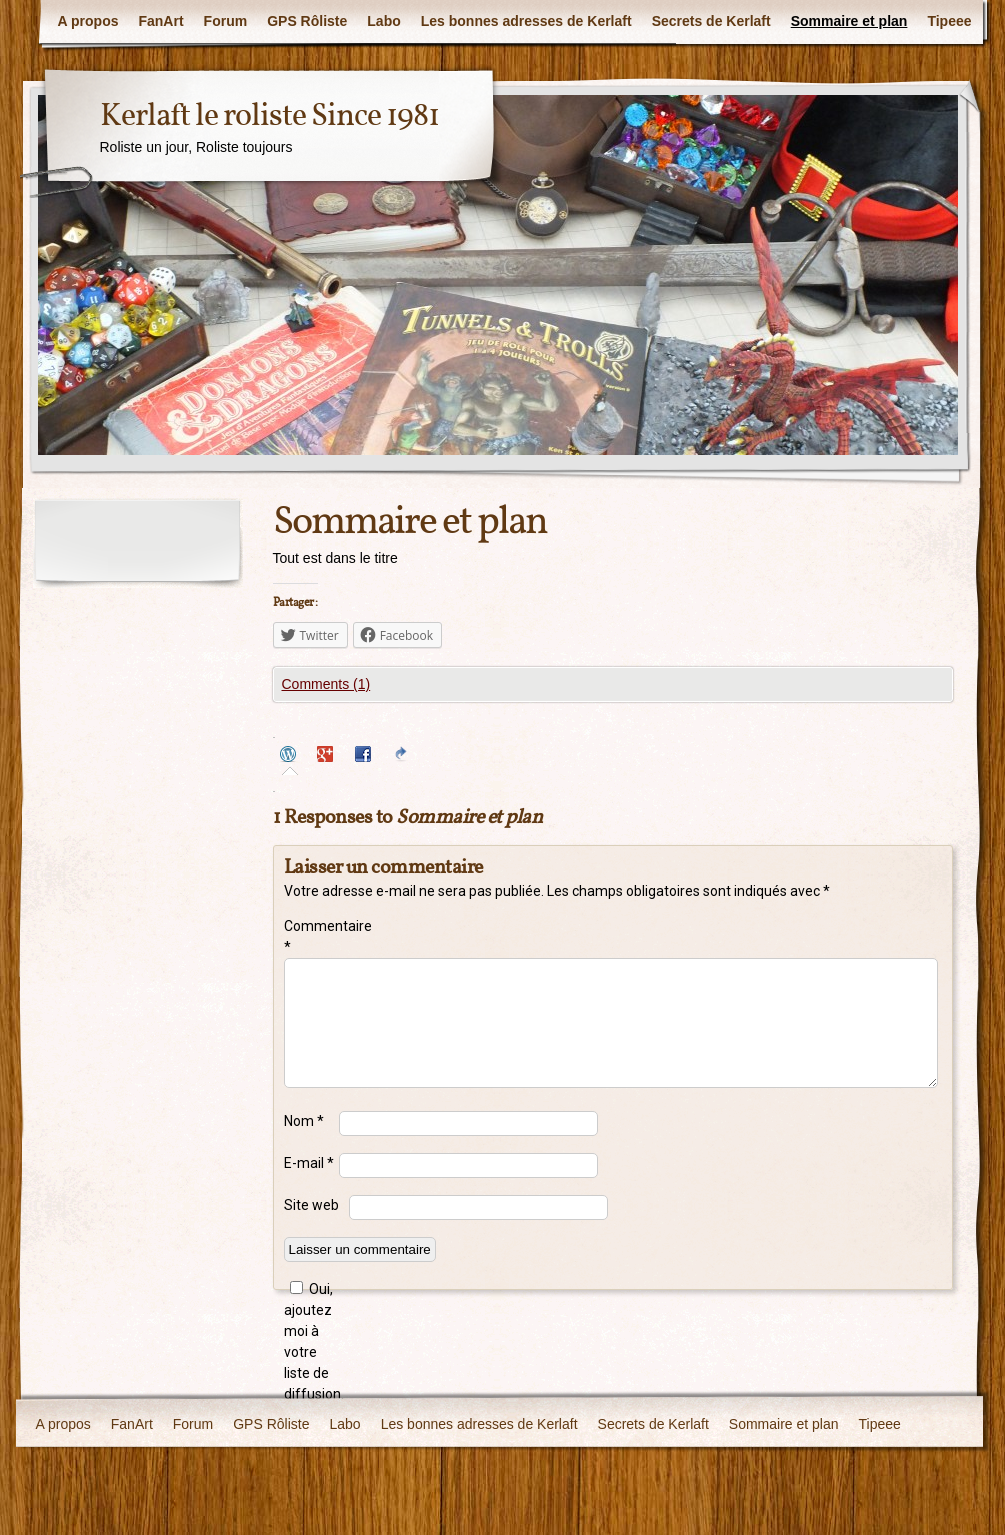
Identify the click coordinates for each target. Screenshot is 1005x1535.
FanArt (160, 21)
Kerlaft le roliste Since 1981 (269, 117)
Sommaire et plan (849, 21)
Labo (383, 21)
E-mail (309, 1163)
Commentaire (311, 936)
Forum (226, 21)
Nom (304, 1121)
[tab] (290, 756)
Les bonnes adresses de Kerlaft (526, 21)
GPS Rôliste (307, 21)
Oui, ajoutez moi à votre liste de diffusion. (311, 1341)
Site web (311, 1205)
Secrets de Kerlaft (711, 21)
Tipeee (949, 21)
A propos (88, 21)
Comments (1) (326, 684)
